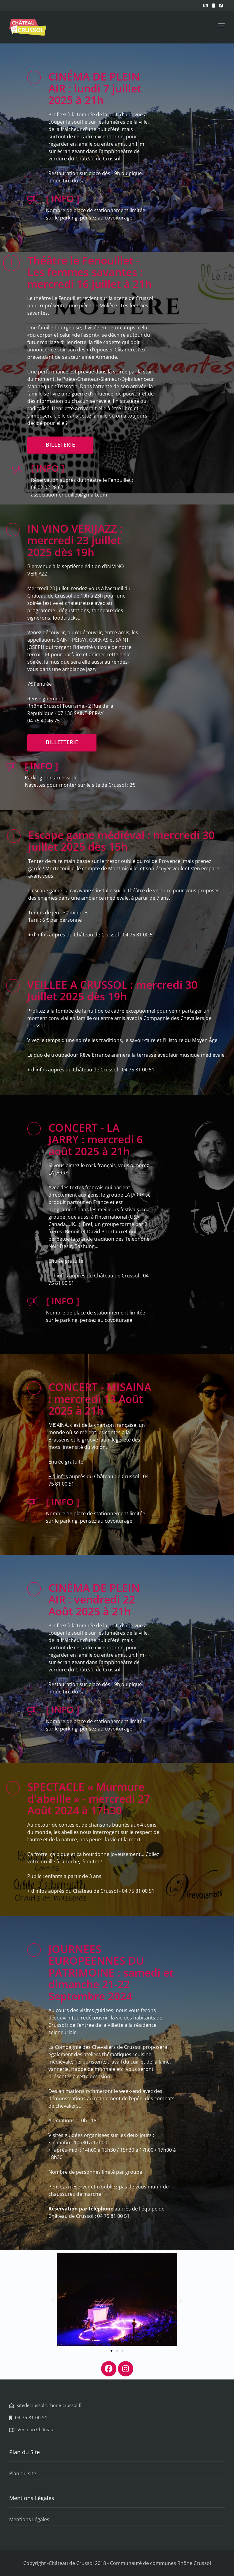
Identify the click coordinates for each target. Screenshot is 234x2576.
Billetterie (62, 742)
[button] (53, 2299)
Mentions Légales (29, 2519)
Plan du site (22, 2473)
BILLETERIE (60, 444)
